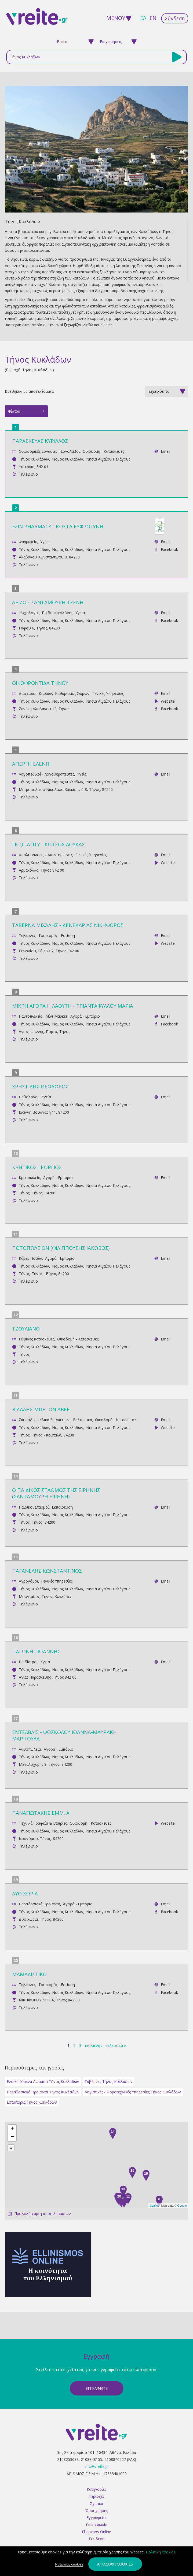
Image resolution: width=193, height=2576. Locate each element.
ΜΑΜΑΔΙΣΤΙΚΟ (29, 1974)
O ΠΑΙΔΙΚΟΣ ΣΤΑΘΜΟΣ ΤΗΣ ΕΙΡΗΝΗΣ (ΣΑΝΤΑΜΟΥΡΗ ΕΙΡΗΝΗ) (56, 1493)
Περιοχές (96, 2496)
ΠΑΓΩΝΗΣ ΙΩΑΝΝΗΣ (36, 1651)
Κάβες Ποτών (30, 1258)
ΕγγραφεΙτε (97, 2388)
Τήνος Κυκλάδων (34, 459)
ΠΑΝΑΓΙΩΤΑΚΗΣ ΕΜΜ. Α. (41, 1812)
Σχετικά (96, 2503)
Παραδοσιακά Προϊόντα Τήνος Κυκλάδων (43, 2091)
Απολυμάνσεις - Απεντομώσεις (45, 854)
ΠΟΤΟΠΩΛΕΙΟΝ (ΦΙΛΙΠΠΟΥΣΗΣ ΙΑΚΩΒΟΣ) (61, 1247)
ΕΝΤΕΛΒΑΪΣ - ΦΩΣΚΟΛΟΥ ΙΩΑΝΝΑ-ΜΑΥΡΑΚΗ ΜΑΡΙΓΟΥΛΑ (64, 1735)
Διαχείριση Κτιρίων (35, 693)
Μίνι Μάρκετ (56, 1016)
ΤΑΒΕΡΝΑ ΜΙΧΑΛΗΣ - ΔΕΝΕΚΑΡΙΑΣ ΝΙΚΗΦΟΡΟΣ (67, 925)
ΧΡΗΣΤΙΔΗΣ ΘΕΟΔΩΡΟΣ (40, 1086)
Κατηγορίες (96, 2489)
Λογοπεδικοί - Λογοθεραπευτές (46, 774)
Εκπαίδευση (62, 1507)
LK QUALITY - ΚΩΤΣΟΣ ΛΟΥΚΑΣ (48, 844)
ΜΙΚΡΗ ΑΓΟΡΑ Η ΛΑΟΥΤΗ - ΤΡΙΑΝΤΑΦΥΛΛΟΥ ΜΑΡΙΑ (72, 1005)
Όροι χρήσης (96, 2510)
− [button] (12, 2137)
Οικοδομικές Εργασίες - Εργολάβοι (49, 451)
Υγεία (45, 541)
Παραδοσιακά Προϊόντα (39, 1903)
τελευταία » (116, 2045)
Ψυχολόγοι (29, 612)
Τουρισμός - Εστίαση (56, 935)
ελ (143, 18)
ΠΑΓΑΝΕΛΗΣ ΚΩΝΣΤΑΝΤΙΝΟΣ (47, 1570)
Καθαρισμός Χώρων (72, 693)
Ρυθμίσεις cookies (69, 2564)
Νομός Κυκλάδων (67, 459)
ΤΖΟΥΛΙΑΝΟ (26, 1328)
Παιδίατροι (28, 1661)
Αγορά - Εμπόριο (85, 1016)
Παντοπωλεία (30, 1016)
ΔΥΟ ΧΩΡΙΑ (25, 1893)
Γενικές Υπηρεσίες (108, 693)
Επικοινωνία (96, 2524)
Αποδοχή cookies (115, 2564)
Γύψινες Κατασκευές (36, 1339)
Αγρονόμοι (28, 1581)
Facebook (169, 549)
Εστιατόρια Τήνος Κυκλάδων (32, 2102)
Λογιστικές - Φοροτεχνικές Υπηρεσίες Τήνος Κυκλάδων (133, 2091)
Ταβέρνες (27, 935)
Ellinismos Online (96, 2531)
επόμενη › (93, 2045)
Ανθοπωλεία (30, 1749)
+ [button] (12, 2129)
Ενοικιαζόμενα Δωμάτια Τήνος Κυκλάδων (43, 2081)
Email (165, 451)
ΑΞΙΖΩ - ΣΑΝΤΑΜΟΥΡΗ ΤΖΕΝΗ (47, 602)
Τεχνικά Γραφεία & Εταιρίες (43, 1823)
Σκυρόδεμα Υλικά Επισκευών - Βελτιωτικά (55, 1419)
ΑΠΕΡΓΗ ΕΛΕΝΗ (30, 763)
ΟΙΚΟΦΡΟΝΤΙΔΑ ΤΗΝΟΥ (40, 683)
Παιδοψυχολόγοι (57, 612)
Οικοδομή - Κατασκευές (103, 451)
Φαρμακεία (28, 541)
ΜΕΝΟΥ (114, 18)
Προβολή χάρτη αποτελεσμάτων (42, 2213)
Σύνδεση (175, 18)
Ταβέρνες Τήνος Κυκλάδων (109, 2081)
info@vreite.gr (97, 2466)
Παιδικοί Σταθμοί (34, 1507)
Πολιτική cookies (160, 2551)
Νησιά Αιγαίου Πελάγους (108, 459)
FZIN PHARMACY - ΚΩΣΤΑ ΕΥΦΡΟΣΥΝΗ (57, 526)
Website (168, 701)
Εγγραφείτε (96, 2517)
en (153, 18)
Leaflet (154, 2205)
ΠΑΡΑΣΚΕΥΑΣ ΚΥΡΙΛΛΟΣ (40, 440)
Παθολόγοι (29, 1096)
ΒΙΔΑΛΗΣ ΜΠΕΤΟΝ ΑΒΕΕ (41, 1409)
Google (182, 2205)
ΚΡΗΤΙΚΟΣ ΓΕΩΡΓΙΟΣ (37, 1167)
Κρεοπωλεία (29, 1177)
